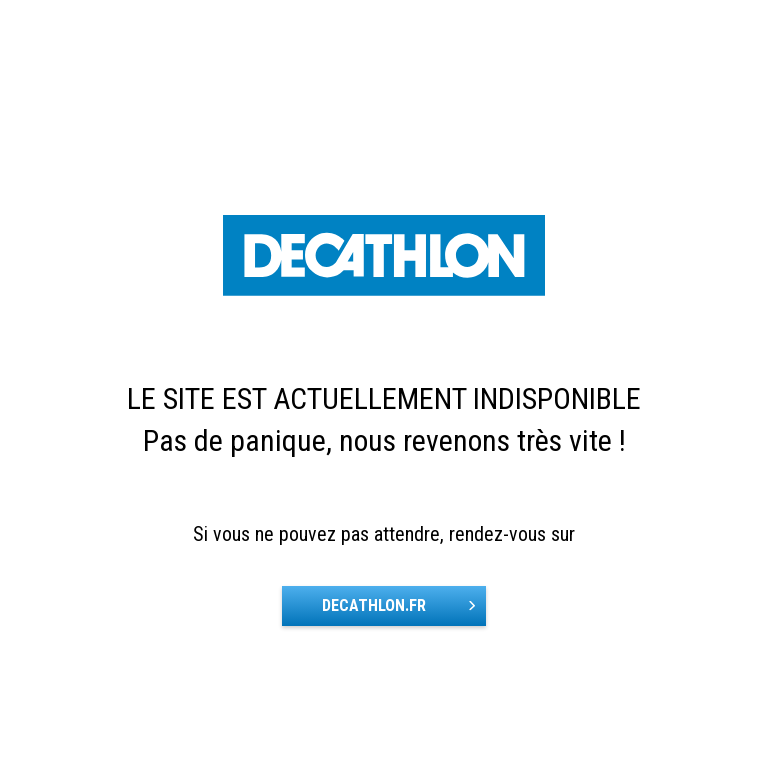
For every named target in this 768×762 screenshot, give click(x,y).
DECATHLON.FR (374, 605)
